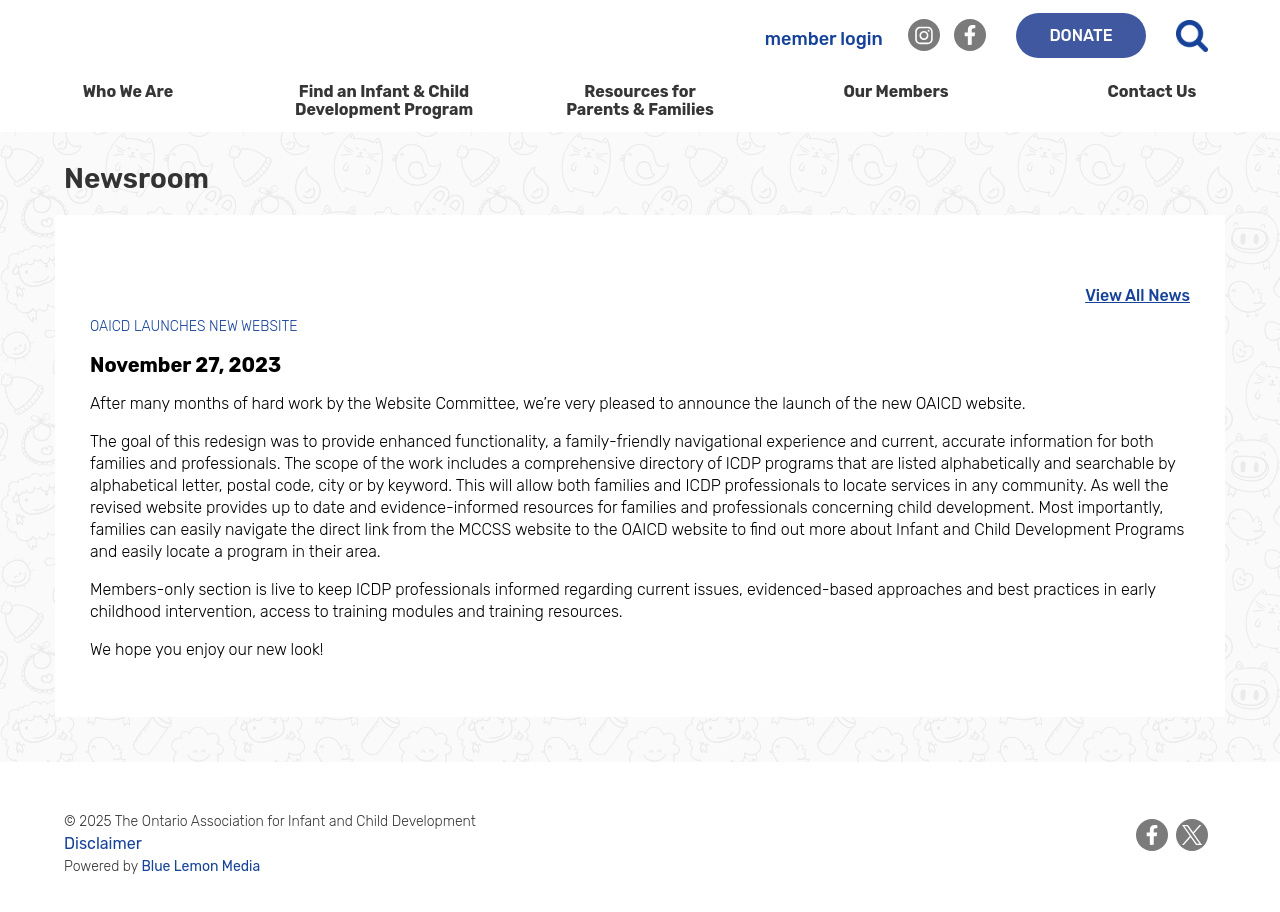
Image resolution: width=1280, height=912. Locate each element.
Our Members (895, 91)
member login (824, 39)
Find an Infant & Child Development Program (384, 100)
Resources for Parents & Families (640, 100)
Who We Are (128, 98)
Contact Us (1152, 91)
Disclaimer (103, 843)
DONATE (1080, 35)
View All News (1137, 295)
